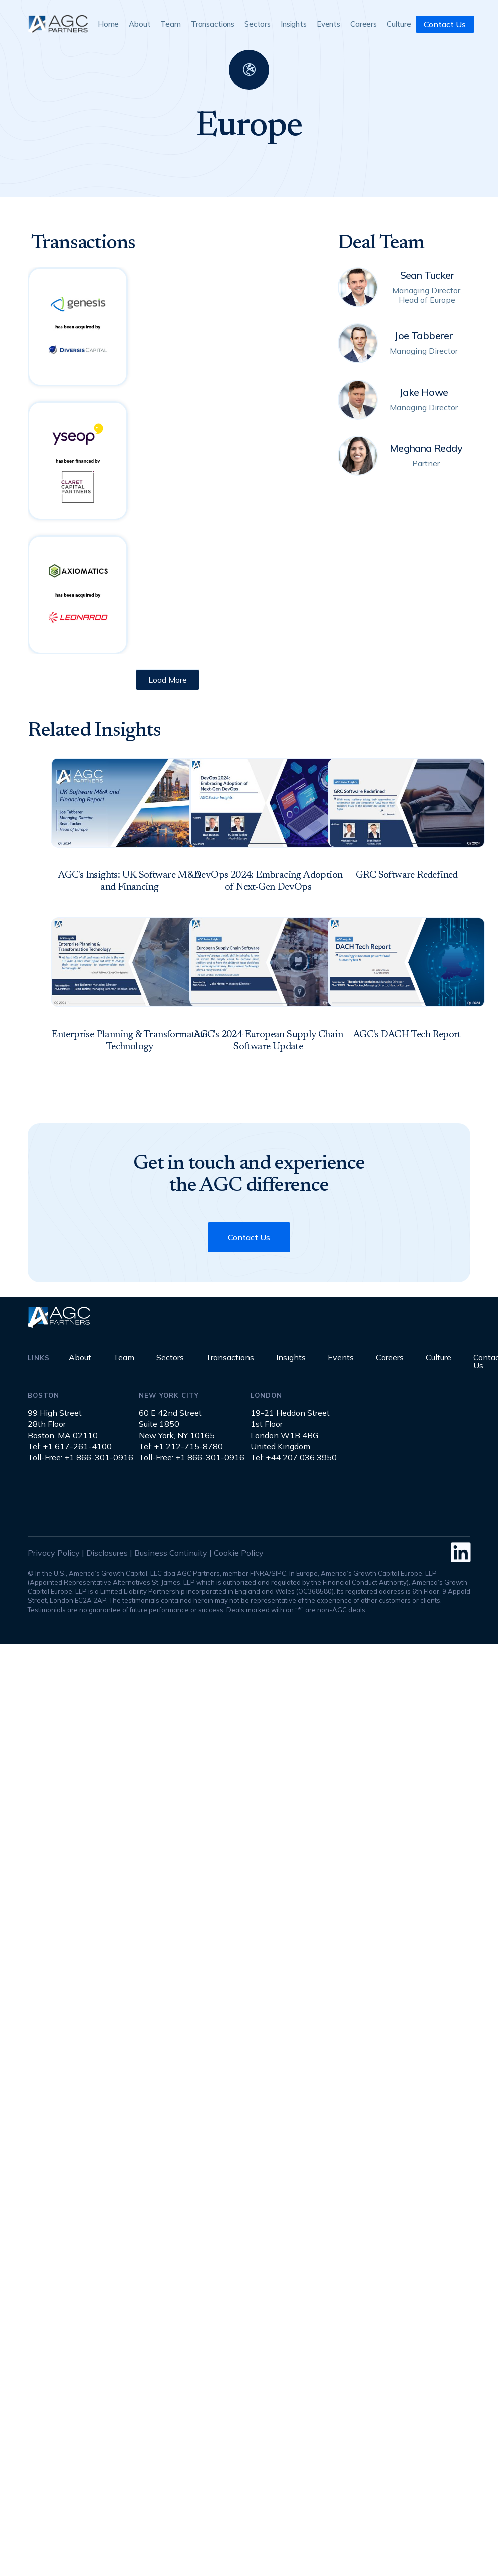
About (139, 24)
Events (328, 24)
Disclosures (107, 1553)
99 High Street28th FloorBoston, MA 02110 (63, 1424)
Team (170, 24)
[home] (58, 24)
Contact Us (445, 24)
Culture (399, 24)
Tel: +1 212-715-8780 (181, 1446)
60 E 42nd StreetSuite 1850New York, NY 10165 (177, 1424)
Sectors (257, 24)
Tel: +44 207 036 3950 (294, 1457)
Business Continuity (170, 1553)
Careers (363, 24)
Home (108, 24)
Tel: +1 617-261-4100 (70, 1446)
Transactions (212, 24)
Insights (294, 24)
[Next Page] (167, 679)
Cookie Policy (239, 1553)
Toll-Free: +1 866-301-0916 (80, 1457)
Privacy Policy (54, 1553)
